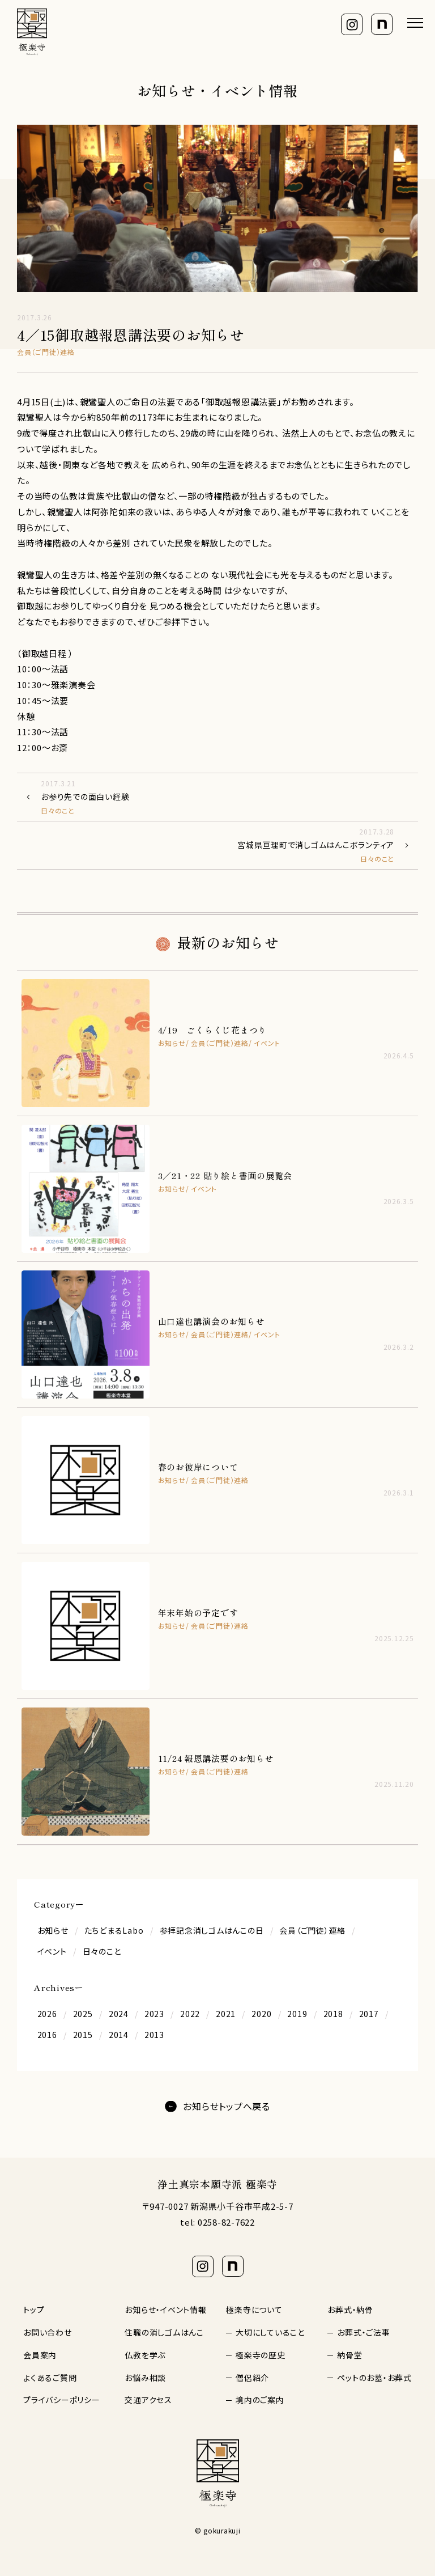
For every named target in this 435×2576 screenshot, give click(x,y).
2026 (47, 2013)
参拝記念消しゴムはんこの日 (212, 1930)
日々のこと (102, 1951)
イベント (52, 1951)
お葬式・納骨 (350, 2309)
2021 (226, 2013)
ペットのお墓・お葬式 (374, 2377)
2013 (154, 2034)
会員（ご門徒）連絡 (312, 1930)
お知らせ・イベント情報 (165, 2309)
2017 (369, 2013)
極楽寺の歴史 (260, 2355)
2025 (83, 2013)
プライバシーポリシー (61, 2399)
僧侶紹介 (252, 2377)
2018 (333, 2013)
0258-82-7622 (226, 2222)
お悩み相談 (145, 2377)
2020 (261, 2013)
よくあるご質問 (49, 2377)
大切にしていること (270, 2332)
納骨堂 (349, 2355)
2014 (119, 2034)
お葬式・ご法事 (363, 2332)
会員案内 (40, 2355)
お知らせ (53, 1930)
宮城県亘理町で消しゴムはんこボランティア (207, 845)
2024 (119, 2013)
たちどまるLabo (114, 1930)
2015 (83, 2034)
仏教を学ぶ (145, 2355)
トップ (33, 2309)
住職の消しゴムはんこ (164, 2332)
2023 (154, 2013)
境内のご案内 (260, 2399)
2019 (297, 2013)
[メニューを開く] (415, 22)
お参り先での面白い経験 (227, 797)
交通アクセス (148, 2399)
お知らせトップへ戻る (226, 2106)
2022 (190, 2013)
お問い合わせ (47, 2332)
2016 (47, 2034)
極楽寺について (254, 2309)
